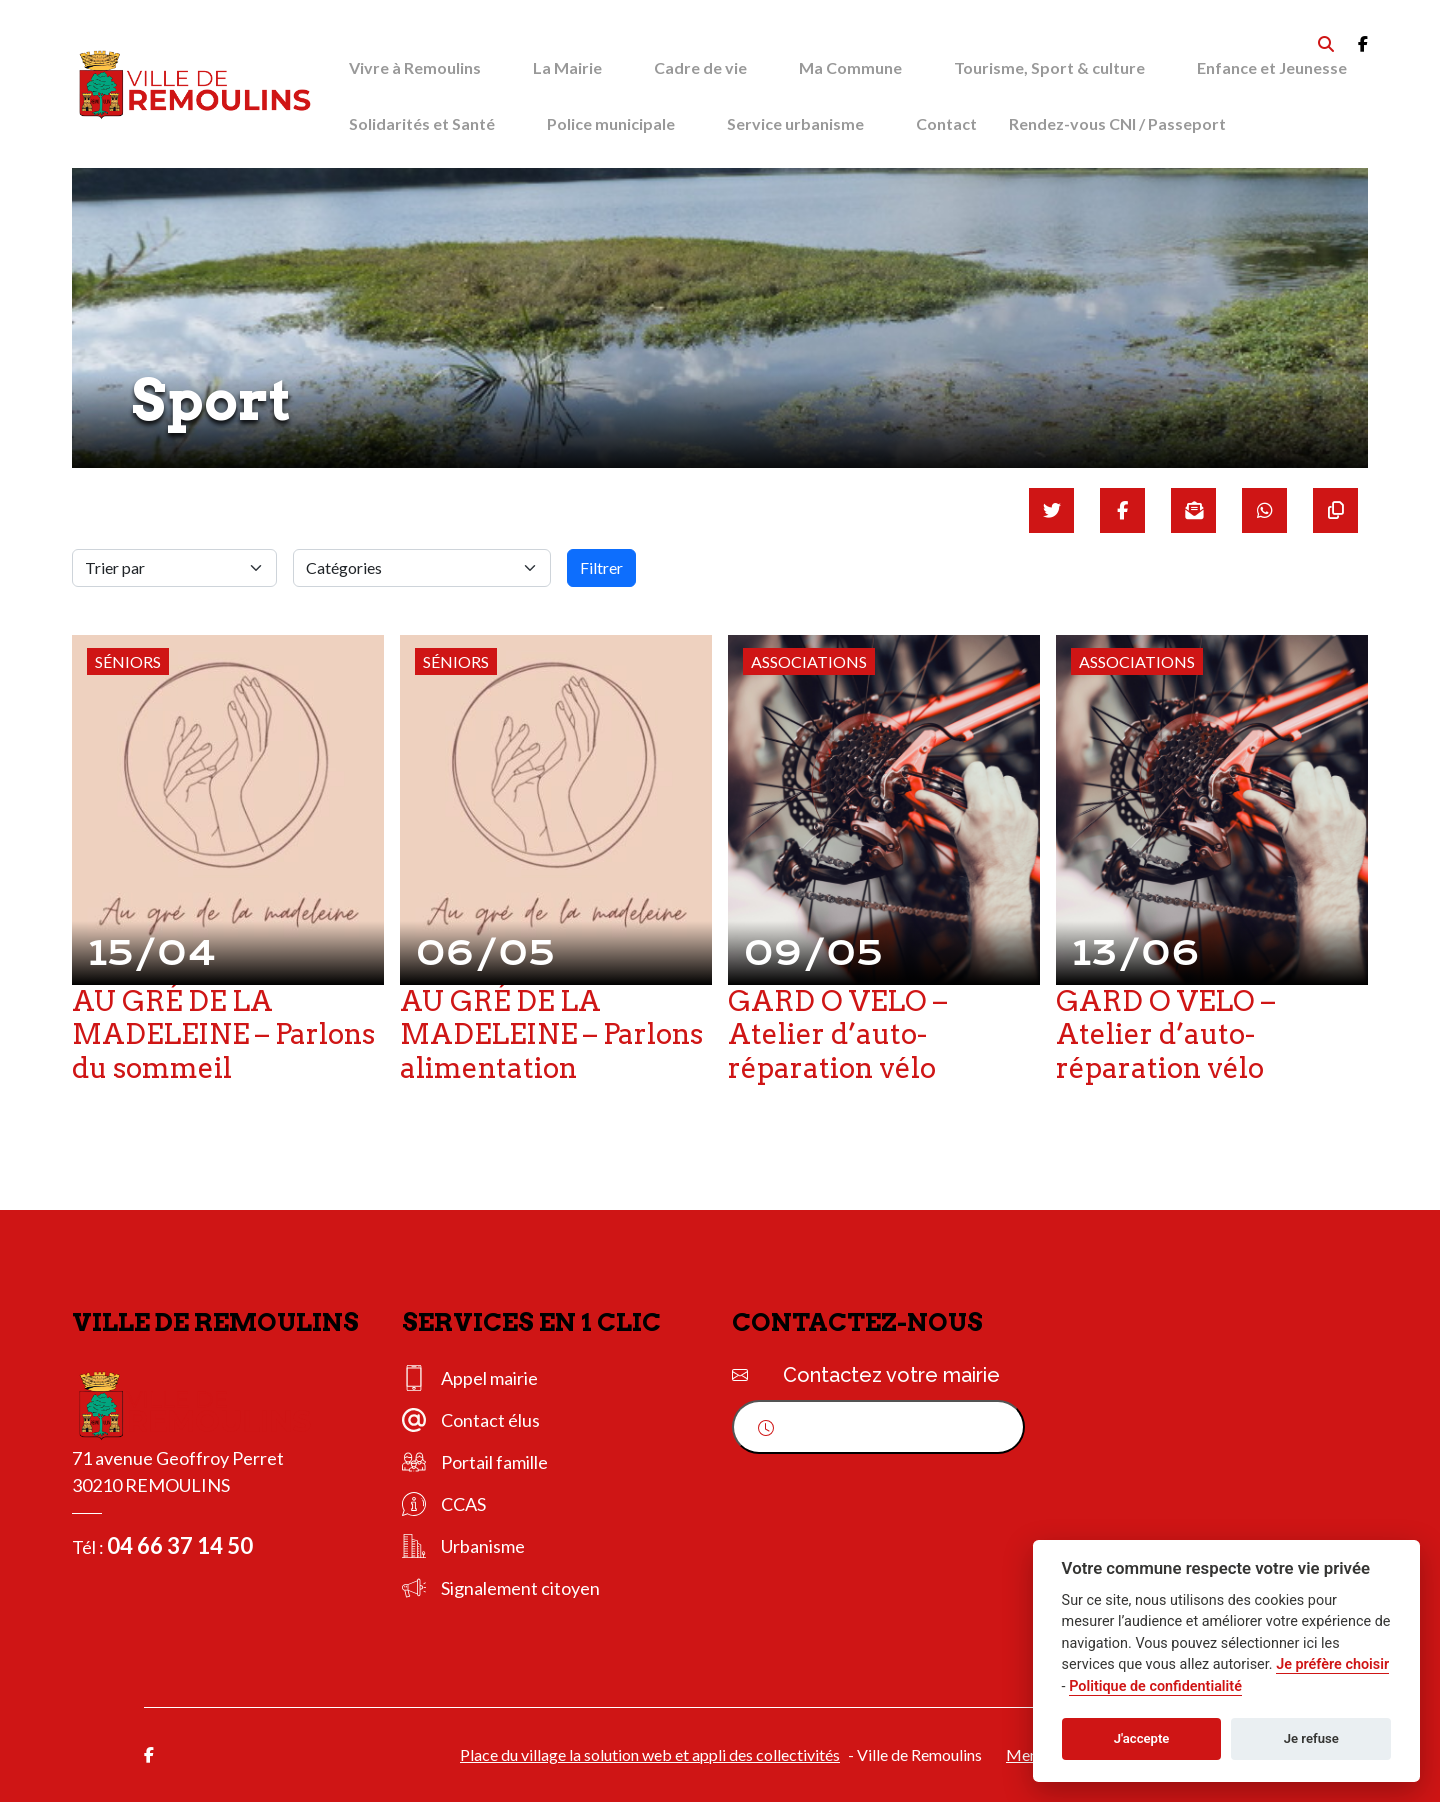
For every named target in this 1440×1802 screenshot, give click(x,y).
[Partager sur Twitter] (1051, 510)
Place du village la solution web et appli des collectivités (650, 1754)
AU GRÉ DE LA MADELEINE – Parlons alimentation (551, 1034)
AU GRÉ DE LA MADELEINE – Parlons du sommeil (223, 1034)
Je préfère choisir (1332, 1664)
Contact (946, 123)
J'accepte (1142, 1738)
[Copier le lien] (1335, 510)
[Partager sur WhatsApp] (1264, 510)
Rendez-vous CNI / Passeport (1117, 123)
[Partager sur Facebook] (1122, 510)
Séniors (128, 661)
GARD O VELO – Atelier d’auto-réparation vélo (837, 1034)
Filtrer (601, 567)
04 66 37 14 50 (180, 1545)
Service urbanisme (795, 123)
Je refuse (1311, 1738)
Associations (809, 661)
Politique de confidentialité (1155, 1686)
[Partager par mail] (1193, 510)
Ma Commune (850, 67)
